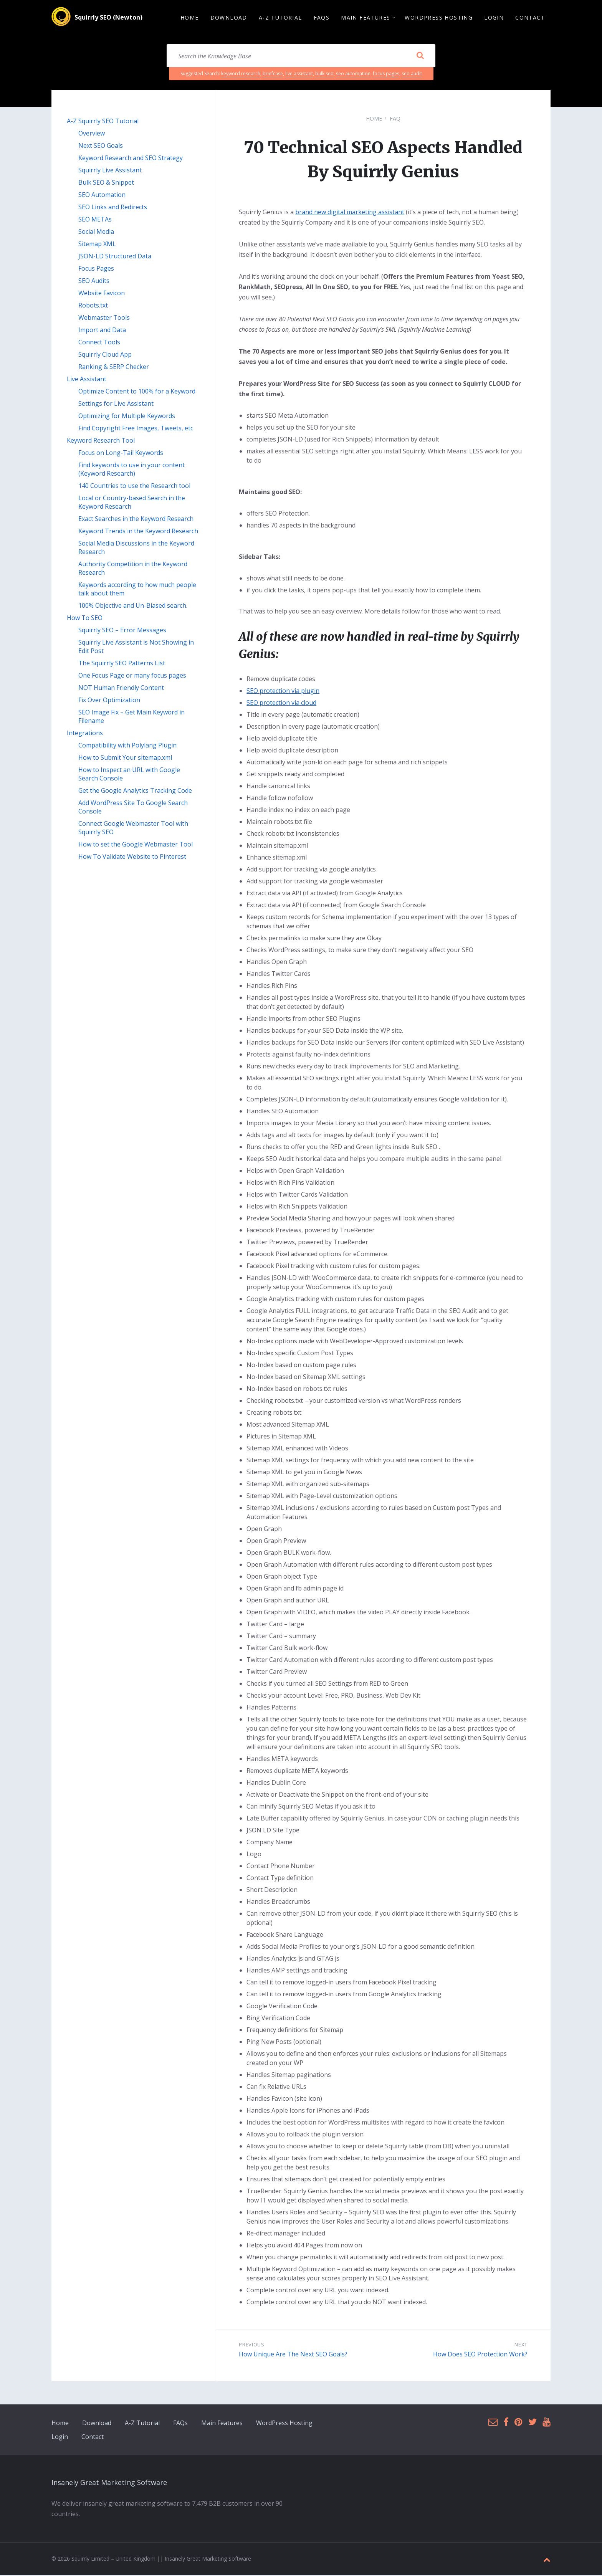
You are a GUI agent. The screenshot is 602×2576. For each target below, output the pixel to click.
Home (374, 119)
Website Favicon (101, 294)
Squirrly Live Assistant (110, 171)
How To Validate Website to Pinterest (132, 857)
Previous (251, 2345)
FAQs (180, 2424)
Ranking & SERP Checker (113, 368)
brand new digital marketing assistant (349, 213)
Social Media (96, 232)
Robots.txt (93, 306)
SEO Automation (102, 196)
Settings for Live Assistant (116, 404)
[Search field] (301, 56)
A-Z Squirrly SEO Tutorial (103, 122)
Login (59, 2438)
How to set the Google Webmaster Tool (135, 845)
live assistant (299, 74)
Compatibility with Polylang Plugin (127, 746)
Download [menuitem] (228, 17)
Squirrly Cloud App (105, 355)
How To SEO (85, 619)
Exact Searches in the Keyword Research (136, 520)
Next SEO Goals (100, 146)
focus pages (386, 74)
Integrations (85, 734)
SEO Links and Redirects (112, 208)
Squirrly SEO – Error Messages (122, 631)
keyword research (240, 74)
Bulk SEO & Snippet (106, 183)
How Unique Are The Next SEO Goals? (293, 2355)
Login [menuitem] (494, 17)
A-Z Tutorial (142, 2424)
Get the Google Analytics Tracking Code (135, 791)
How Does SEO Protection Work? (480, 2355)
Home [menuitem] (189, 17)
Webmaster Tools (104, 318)
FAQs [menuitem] (322, 17)
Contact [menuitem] (530, 17)
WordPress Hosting (284, 2424)
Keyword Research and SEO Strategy (130, 159)
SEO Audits (93, 282)
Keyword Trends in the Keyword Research (138, 532)
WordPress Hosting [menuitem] (439, 17)
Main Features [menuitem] (365, 17)
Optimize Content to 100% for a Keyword (136, 392)
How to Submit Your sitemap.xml (125, 758)
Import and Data (102, 331)
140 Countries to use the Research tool (134, 487)
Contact (92, 2438)
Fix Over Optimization (109, 701)
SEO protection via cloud (281, 703)
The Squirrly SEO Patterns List (121, 664)
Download (96, 2424)
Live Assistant (86, 380)
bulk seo (324, 74)
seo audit (412, 74)
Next (521, 2345)
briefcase (273, 74)
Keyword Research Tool (101, 441)
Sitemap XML (97, 245)
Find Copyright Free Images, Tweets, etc (135, 429)
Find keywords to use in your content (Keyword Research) (131, 470)
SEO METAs (95, 220)
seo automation (353, 74)
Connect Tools (99, 343)
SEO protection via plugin (282, 692)
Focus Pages (96, 269)
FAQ (395, 119)
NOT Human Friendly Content (121, 689)
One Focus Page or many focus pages (132, 676)
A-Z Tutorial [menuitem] (280, 17)
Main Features (222, 2424)
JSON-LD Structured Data (114, 257)
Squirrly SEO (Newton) (108, 18)
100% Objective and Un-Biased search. (132, 606)
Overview (91, 134)
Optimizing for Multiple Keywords (126, 417)
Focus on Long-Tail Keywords (120, 454)
